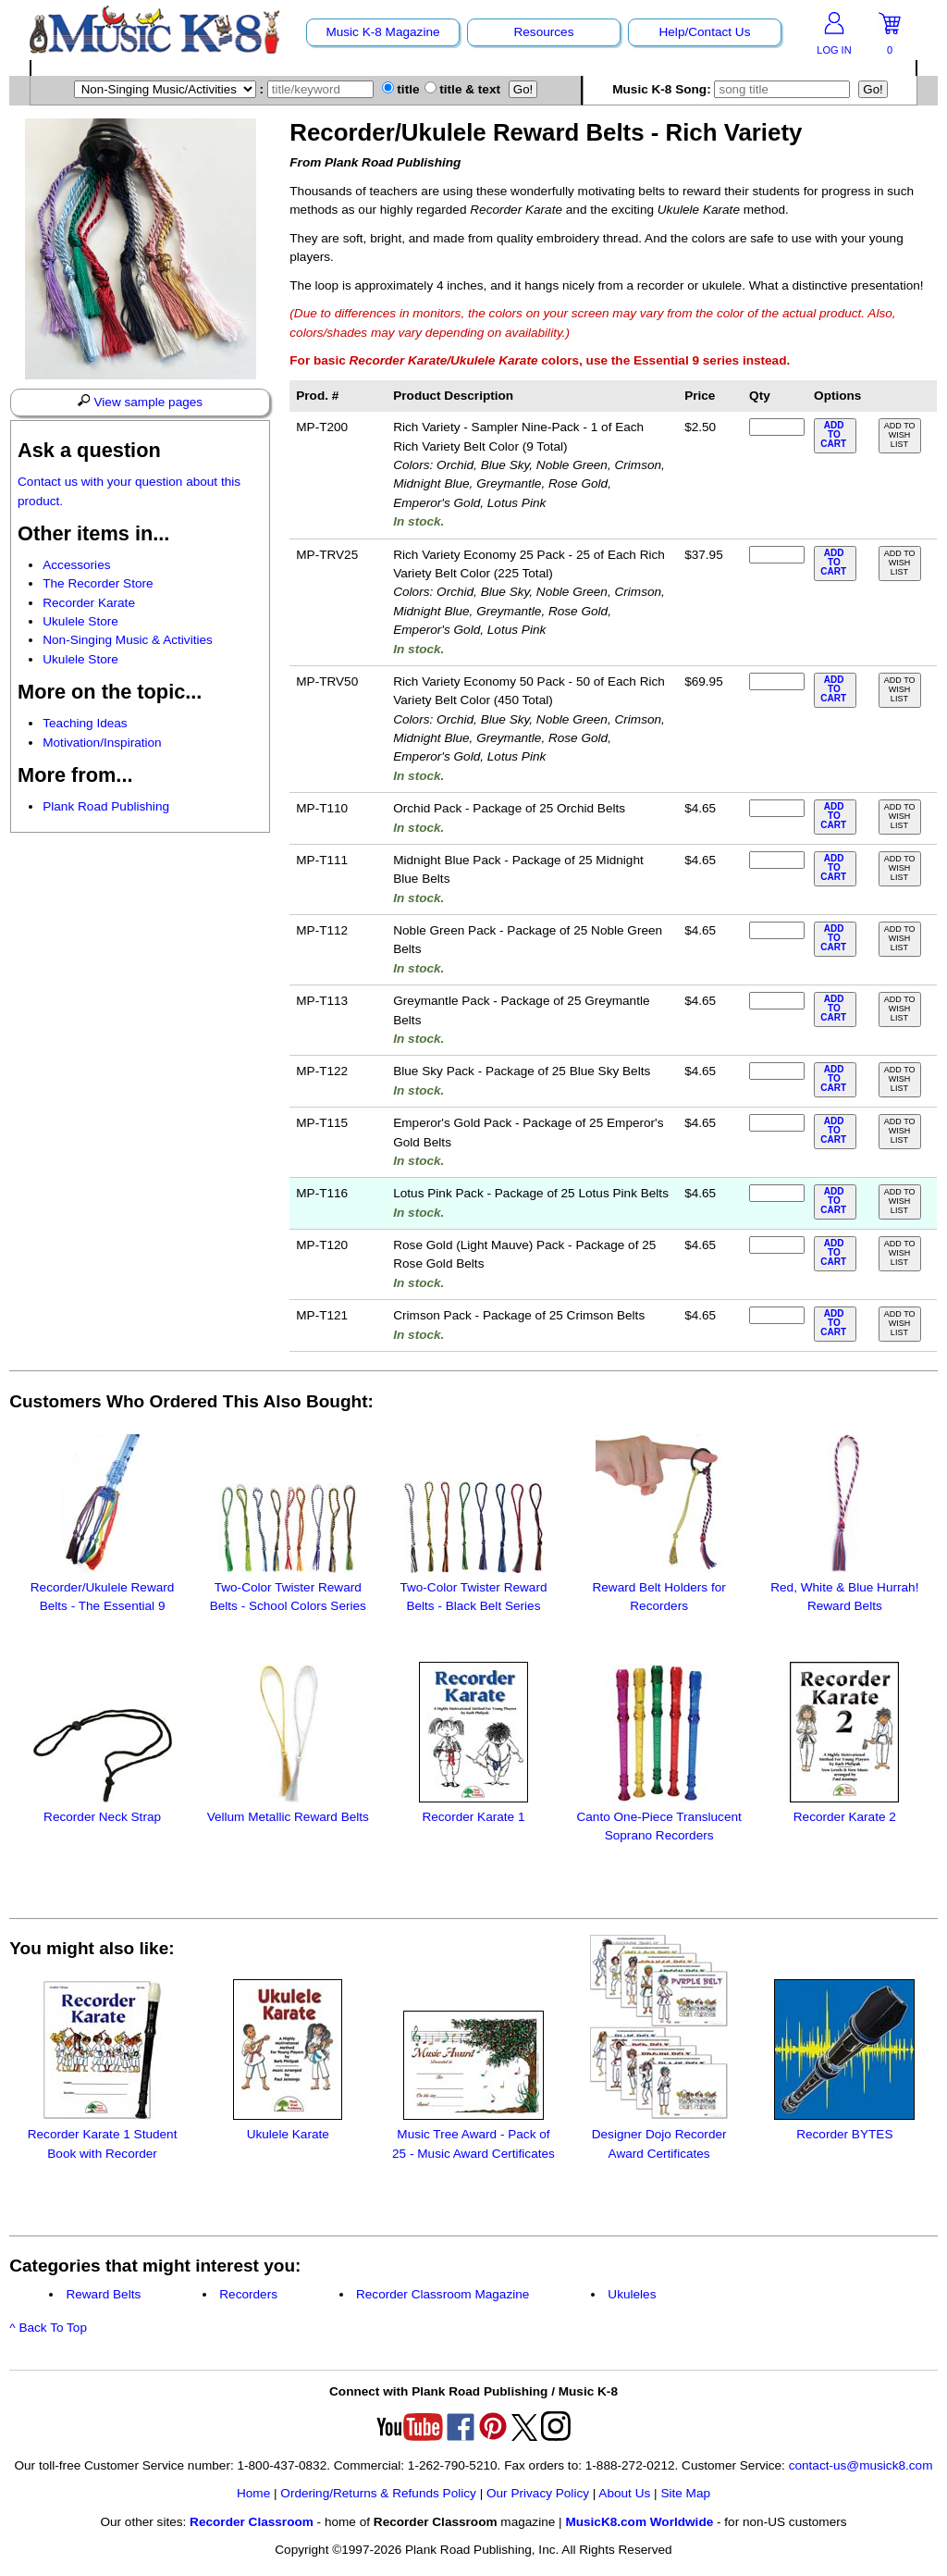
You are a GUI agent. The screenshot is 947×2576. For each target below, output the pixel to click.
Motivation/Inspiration (102, 742)
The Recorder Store (98, 583)
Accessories (76, 565)
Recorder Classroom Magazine (442, 2294)
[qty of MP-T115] (777, 1123)
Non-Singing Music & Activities (128, 640)
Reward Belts (103, 2294)
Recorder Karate (89, 603)
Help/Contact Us (704, 32)
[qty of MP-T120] (777, 1245)
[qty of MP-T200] (777, 427)
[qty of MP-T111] (777, 860)
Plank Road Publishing (106, 806)
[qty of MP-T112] (777, 930)
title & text (462, 89)
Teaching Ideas (85, 723)
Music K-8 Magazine (382, 32)
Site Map (685, 2493)
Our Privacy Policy (537, 2493)
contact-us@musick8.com (861, 2465)
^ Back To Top (48, 2327)
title (401, 89)
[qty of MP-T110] (777, 808)
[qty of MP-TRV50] (777, 681)
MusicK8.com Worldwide (639, 2522)
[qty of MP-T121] (777, 1315)
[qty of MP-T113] (777, 1000)
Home (253, 2493)
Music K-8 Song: (735, 89)
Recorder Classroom (252, 2522)
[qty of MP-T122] (777, 1071)
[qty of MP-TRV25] (777, 555)
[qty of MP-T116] (777, 1193)
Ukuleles (632, 2294)
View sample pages (140, 401)
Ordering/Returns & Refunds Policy (378, 2493)
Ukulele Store (80, 621)
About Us (624, 2493)
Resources (543, 32)
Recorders (248, 2294)
